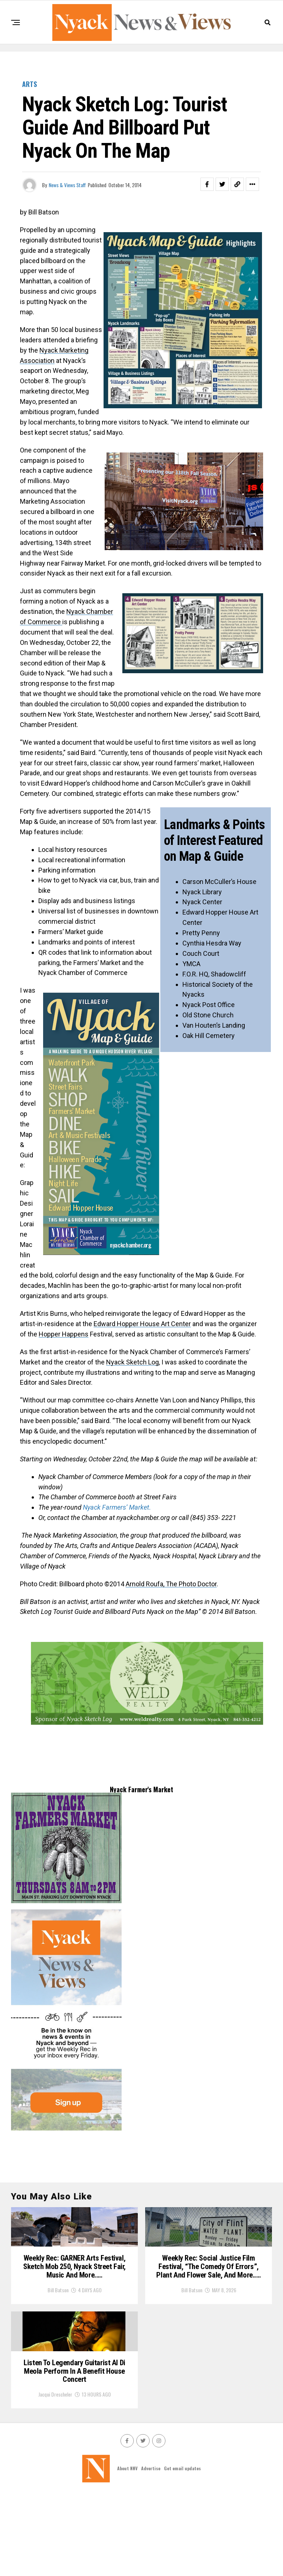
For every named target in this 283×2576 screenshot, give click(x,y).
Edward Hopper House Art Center (142, 1324)
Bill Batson (58, 2336)
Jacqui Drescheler (55, 2477)
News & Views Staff (67, 185)
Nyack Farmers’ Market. (117, 1507)
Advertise (150, 2550)
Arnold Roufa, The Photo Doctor (171, 1584)
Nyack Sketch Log (132, 1362)
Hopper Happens (63, 1334)
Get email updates (182, 2550)
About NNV (127, 2550)
